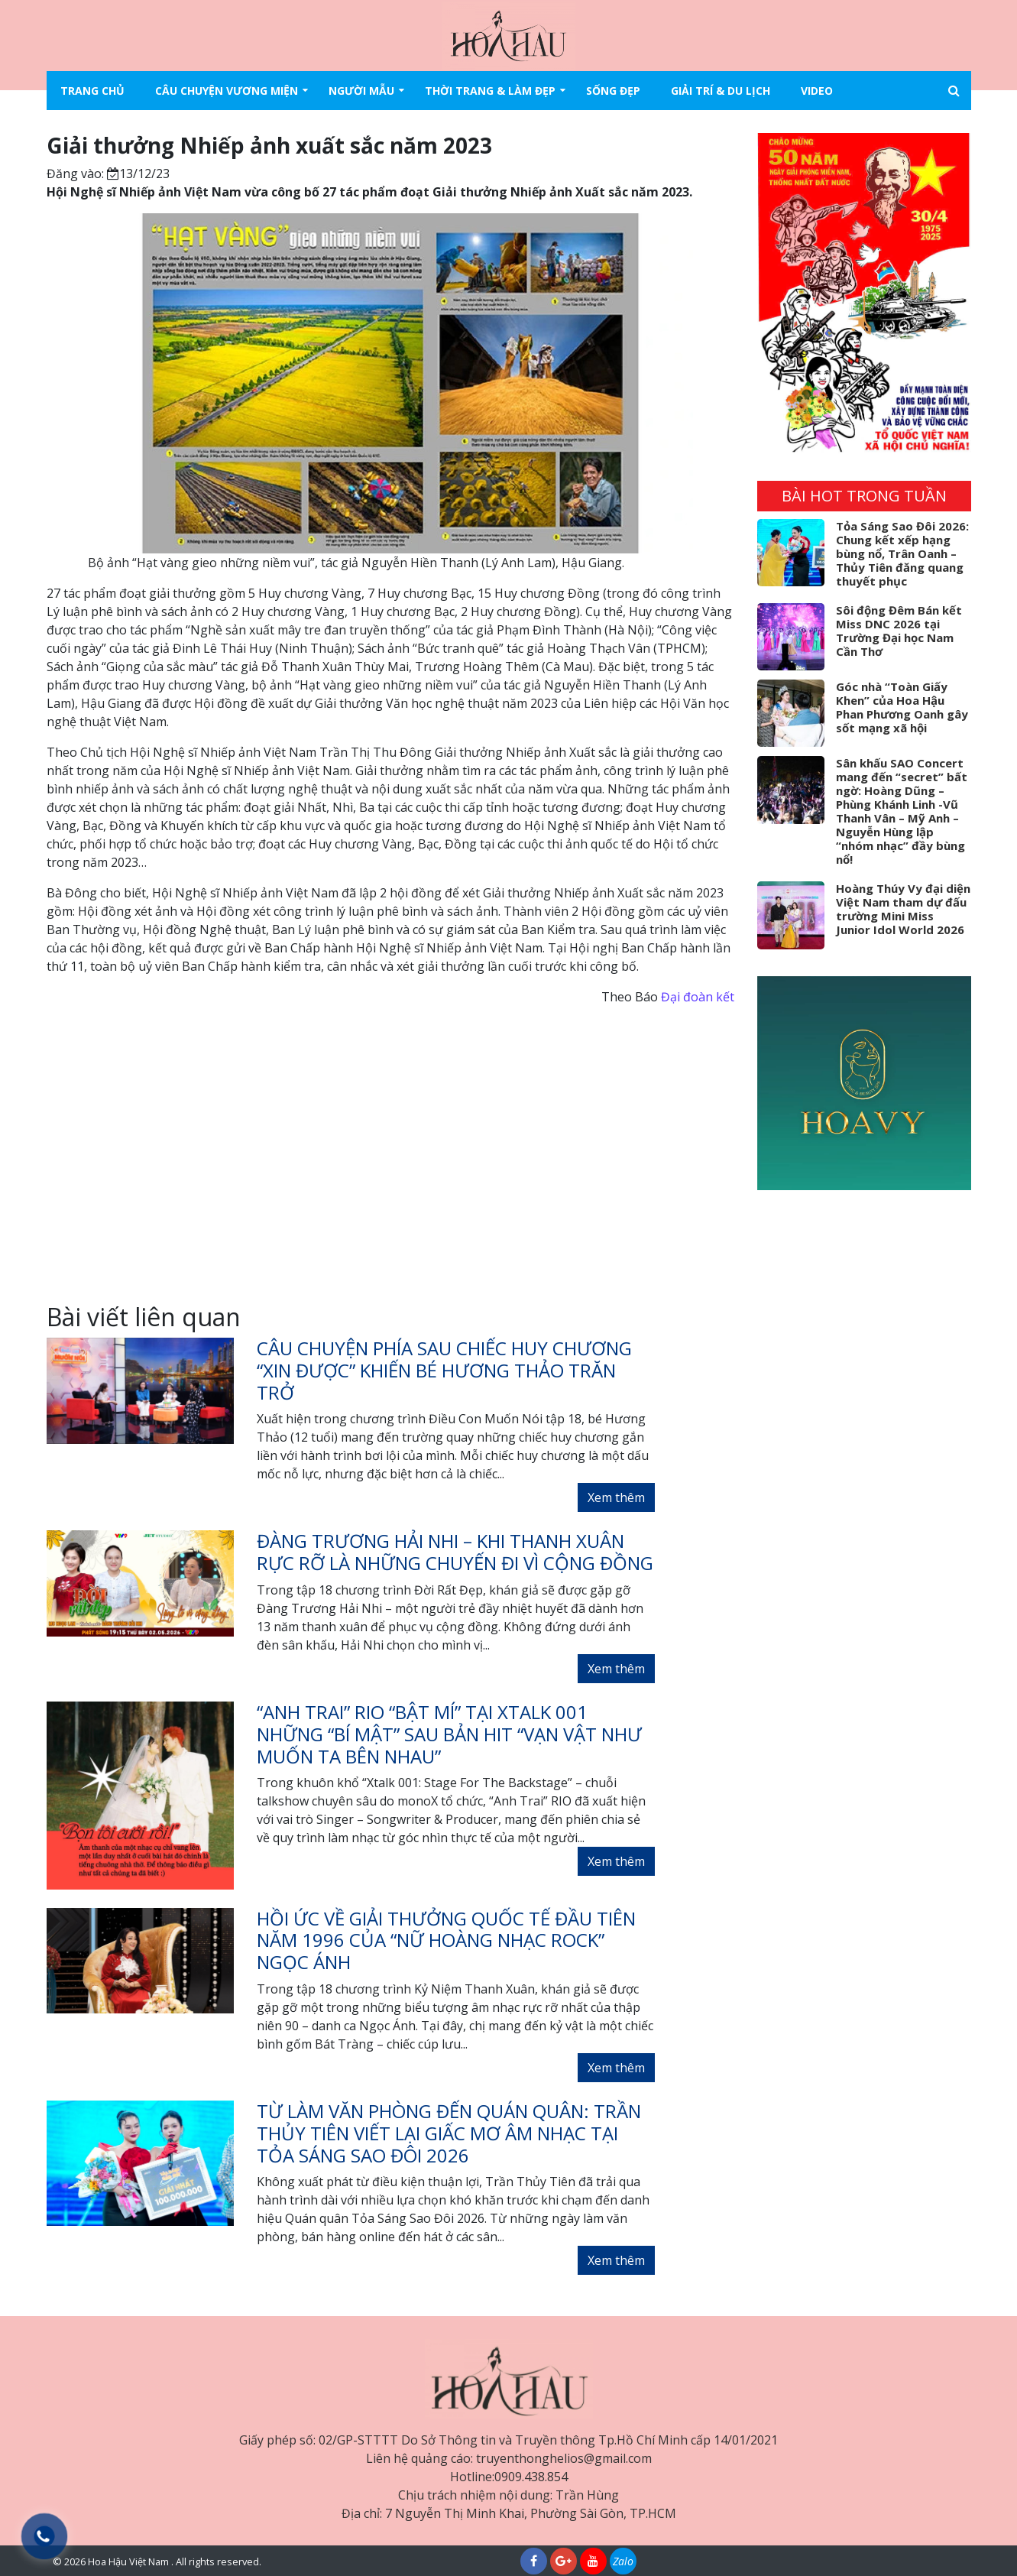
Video (817, 90)
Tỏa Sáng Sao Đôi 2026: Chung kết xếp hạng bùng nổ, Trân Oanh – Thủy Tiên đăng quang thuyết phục (902, 553)
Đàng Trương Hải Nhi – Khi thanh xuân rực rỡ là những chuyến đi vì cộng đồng (455, 1551)
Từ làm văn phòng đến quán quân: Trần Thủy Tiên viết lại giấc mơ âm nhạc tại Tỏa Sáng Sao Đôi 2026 (449, 2133)
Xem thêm (616, 1497)
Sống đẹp (613, 90)
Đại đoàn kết (697, 996)
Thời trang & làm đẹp (490, 90)
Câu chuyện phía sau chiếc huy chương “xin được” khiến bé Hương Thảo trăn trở (444, 1370)
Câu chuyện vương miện (226, 90)
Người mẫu (361, 90)
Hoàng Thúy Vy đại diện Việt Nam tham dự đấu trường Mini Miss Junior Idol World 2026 (903, 909)
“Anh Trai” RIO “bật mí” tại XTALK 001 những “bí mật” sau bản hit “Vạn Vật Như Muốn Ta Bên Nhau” (449, 1734)
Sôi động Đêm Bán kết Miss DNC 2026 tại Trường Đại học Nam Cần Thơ (899, 630)
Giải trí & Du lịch (720, 90)
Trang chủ (92, 90)
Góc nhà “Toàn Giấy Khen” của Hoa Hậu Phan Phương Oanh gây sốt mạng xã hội (902, 707)
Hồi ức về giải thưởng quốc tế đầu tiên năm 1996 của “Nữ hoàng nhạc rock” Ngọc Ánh (446, 1940)
